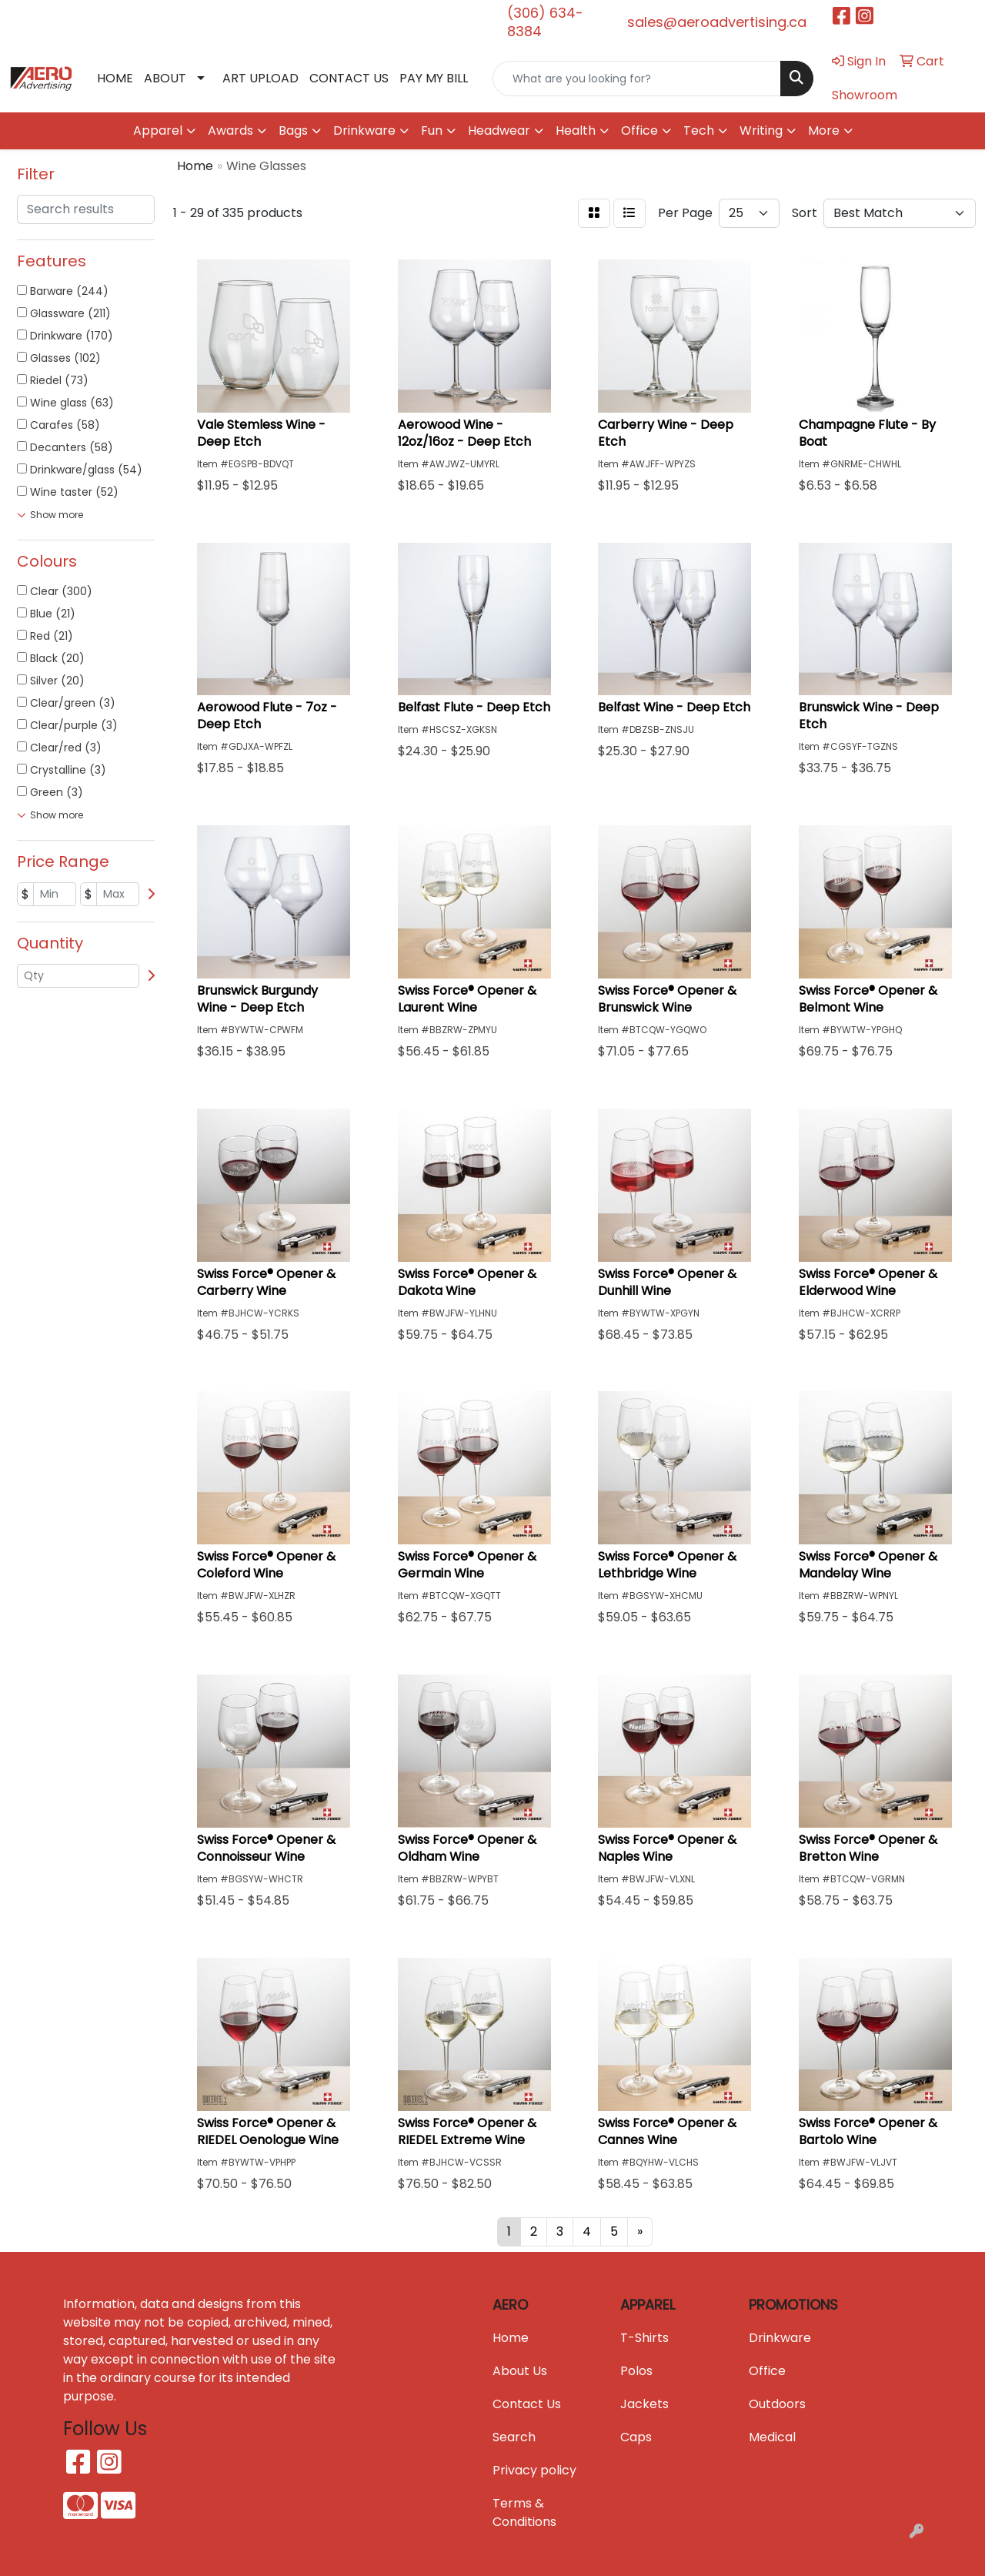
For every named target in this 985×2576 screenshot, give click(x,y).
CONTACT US (349, 78)
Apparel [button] (157, 130)
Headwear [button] (499, 130)
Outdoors (777, 2404)
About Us (519, 2371)
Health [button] (576, 130)
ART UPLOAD (260, 78)
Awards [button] (230, 130)
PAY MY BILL (433, 78)
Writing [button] (761, 130)
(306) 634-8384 (545, 22)
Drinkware (780, 2338)
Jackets (644, 2404)
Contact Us (526, 2404)
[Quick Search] (636, 78)
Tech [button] (698, 130)
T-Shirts (644, 2338)
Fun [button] (431, 130)
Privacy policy (534, 2470)
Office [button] (639, 130)
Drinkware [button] (364, 130)
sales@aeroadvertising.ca (716, 22)
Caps (636, 2437)
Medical (772, 2437)
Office (767, 2371)
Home (510, 2338)
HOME (115, 78)
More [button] (824, 130)
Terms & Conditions (524, 2512)
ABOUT (165, 78)
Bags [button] (293, 130)
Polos (636, 2371)
